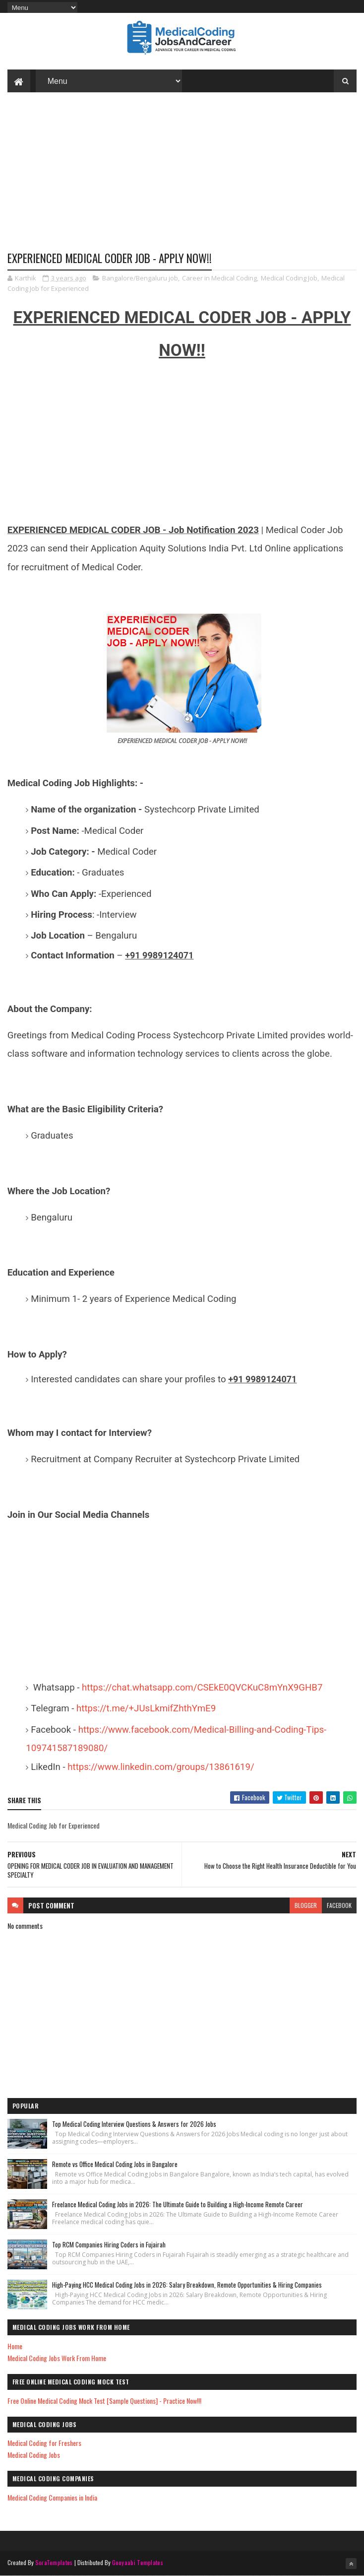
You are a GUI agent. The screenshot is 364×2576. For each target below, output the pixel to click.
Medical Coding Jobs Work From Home (56, 2358)
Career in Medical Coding (219, 277)
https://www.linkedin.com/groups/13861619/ (160, 1767)
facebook (339, 1905)
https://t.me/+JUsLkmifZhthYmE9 (146, 1708)
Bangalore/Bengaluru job (140, 277)
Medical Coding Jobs (33, 2454)
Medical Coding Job (289, 277)
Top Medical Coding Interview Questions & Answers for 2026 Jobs (134, 2124)
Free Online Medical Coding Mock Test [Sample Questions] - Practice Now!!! (104, 2400)
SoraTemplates (54, 2562)
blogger (306, 1905)
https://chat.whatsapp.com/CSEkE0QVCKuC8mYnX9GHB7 (202, 1687)
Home (14, 2346)
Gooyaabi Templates (137, 2562)
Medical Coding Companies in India (52, 2497)
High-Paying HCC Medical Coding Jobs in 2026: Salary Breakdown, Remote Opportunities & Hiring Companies (187, 2285)
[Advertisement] (182, 179)
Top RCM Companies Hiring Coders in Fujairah (109, 2244)
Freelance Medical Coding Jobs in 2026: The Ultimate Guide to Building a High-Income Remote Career (177, 2204)
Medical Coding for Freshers (44, 2443)
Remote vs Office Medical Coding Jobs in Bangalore (115, 2164)
